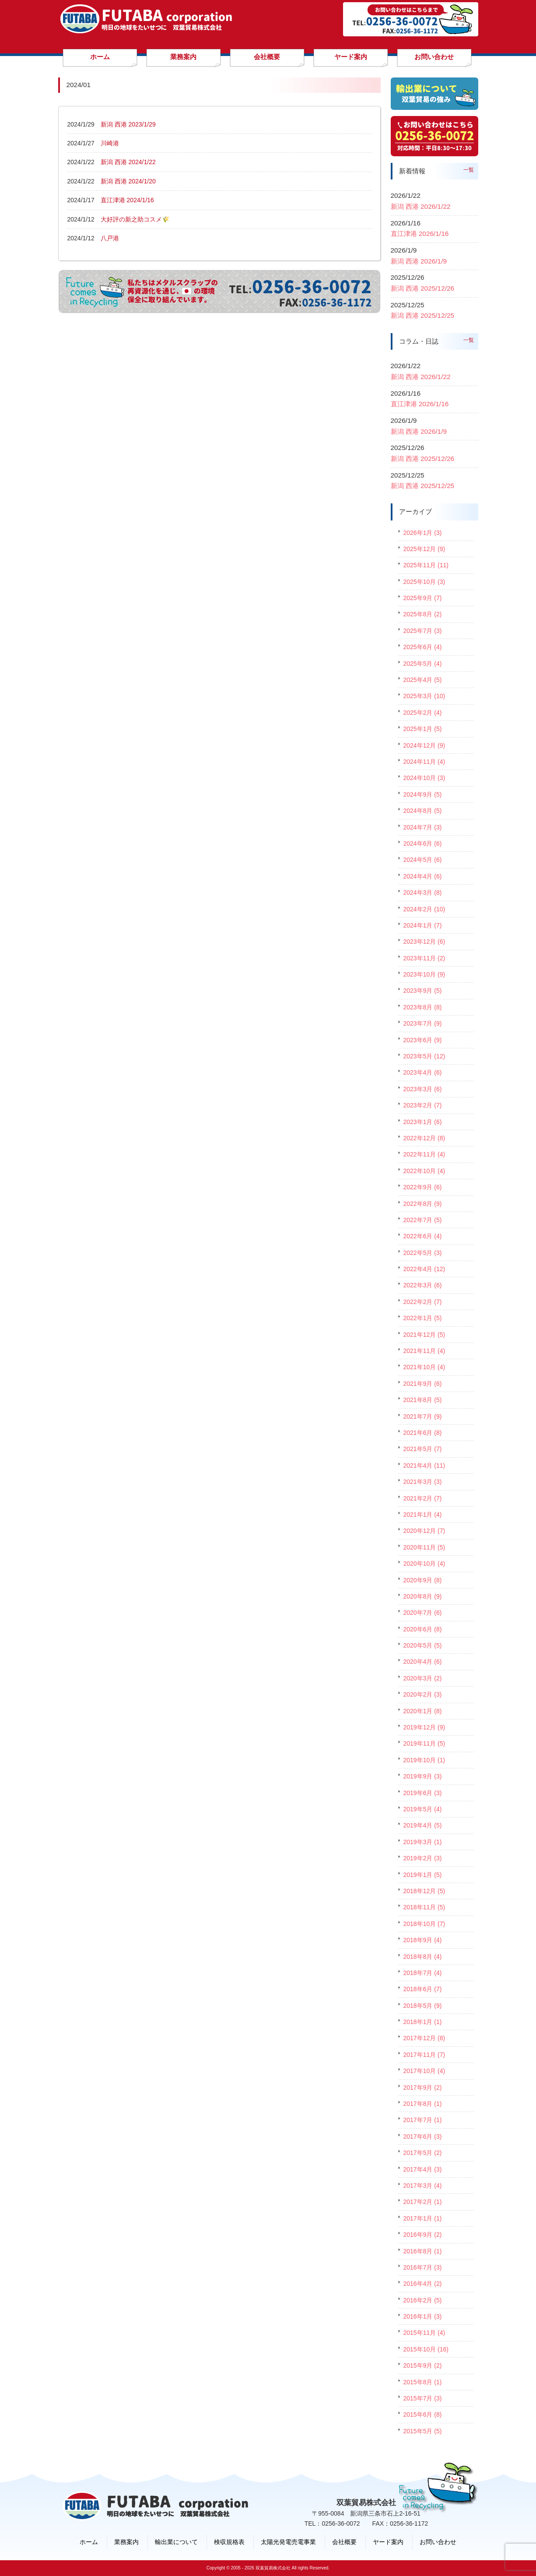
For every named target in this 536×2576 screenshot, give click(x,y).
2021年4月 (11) (424, 1465)
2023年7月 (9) (422, 1023)
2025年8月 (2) (422, 614)
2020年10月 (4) (424, 1563)
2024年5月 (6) (422, 859)
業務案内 (126, 2541)
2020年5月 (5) (422, 1645)
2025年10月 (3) (424, 581)
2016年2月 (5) (422, 2300)
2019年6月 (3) (422, 1792)
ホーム (89, 2541)
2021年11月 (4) (424, 1350)
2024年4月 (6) (422, 876)
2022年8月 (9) (422, 1203)
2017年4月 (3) (422, 2169)
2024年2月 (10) (424, 909)
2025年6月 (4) (422, 646)
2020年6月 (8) (422, 1629)
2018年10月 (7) (424, 1923)
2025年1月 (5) (422, 728)
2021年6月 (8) (422, 1432)
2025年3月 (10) (424, 695)
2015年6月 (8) (422, 2414)
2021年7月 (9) (422, 1416)
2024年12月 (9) (424, 745)
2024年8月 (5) (422, 810)
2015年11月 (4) (424, 2332)
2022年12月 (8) (424, 1138)
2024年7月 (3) (422, 827)
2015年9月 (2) (422, 2365)
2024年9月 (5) (422, 794)
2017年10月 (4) (424, 2070)
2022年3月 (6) (422, 1285)
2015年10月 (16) (426, 2349)
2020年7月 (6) (422, 1612)
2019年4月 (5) (422, 1825)
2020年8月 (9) (422, 1596)
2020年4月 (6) (422, 1661)
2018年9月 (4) (422, 1939)
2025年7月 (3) (422, 630)
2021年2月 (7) (422, 1498)
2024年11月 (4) (424, 761)
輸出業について (176, 2541)
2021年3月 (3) (422, 1481)
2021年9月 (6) (422, 1383)
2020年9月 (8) (422, 1580)
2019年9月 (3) (422, 1776)
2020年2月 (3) (422, 1694)
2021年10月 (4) (424, 1367)
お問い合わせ (438, 2541)
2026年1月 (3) (422, 532)
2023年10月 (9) (424, 974)
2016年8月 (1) (422, 2251)
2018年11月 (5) (424, 1907)
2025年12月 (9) (424, 548)
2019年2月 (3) (422, 1858)
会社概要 (344, 2541)
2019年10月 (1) (424, 1760)
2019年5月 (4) (422, 1809)
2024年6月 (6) (422, 843)
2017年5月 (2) (422, 2152)
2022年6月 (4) (422, 1236)
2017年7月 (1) (422, 2119)
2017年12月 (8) (424, 2038)
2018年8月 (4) (422, 1956)
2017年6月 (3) (422, 2136)
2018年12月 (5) (424, 1890)
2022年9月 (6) (422, 1187)
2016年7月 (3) (422, 2267)
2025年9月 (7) (422, 597)
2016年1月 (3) (422, 2316)
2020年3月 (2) (422, 1678)
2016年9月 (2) (422, 2234)
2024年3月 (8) (422, 892)
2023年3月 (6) (422, 1089)
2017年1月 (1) (422, 2218)
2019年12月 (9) (424, 1727)
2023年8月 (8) (422, 1007)
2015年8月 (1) (422, 2382)
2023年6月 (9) (422, 1040)
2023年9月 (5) (422, 990)
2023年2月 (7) (422, 1105)
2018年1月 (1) (422, 2021)
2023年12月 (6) (424, 941)
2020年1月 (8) (422, 1711)
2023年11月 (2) (424, 958)
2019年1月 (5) (422, 1874)
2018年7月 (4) (422, 1972)
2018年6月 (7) (422, 1989)
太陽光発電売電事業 (288, 2541)
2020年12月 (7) (424, 1530)
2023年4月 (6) (422, 1072)
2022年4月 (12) (424, 1268)
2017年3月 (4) (422, 2185)
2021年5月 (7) (422, 1448)
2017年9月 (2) (422, 2087)
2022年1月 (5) (422, 1317)
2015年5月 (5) (422, 2431)
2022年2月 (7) (422, 1301)
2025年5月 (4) (422, 663)
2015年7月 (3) (422, 2398)
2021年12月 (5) (424, 1334)
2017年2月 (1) (422, 2201)
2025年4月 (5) (422, 679)
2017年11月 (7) (424, 2054)
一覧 (468, 170)
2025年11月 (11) (426, 565)
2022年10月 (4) (424, 1170)
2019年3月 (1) (422, 1841)
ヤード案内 (388, 2541)
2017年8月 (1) (422, 2103)
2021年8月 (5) (422, 1399)
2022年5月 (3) (422, 1252)
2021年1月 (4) (422, 1514)
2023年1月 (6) (422, 1121)
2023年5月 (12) (424, 1056)
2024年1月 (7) (422, 925)
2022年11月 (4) (424, 1154)
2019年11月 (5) (424, 1743)
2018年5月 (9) (422, 2005)
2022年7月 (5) (422, 1219)
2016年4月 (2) (422, 2283)
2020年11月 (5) (424, 1547)
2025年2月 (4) (422, 712)
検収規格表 (229, 2541)
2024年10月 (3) (424, 777)
